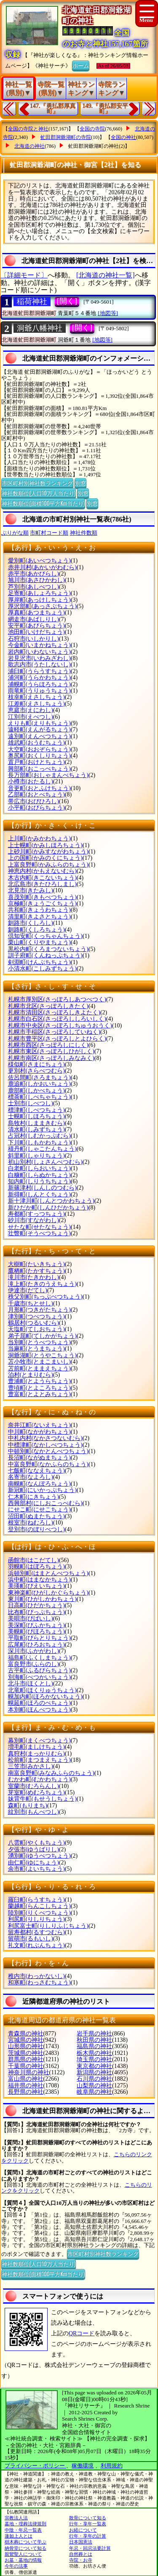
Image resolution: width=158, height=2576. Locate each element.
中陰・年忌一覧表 (23, 2530)
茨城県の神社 (25, 2053)
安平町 (36, 625)
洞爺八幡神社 (39, 328)
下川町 (39, 1142)
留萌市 (30, 1938)
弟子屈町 (42, 1336)
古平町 (39, 1670)
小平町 (36, 807)
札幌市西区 (48, 1045)
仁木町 (33, 1497)
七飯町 (36, 1470)
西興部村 (45, 1503)
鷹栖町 (36, 1271)
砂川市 (33, 1220)
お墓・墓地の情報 (23, 2559)
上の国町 (45, 858)
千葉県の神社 (25, 2066)
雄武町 (36, 742)
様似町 (36, 1064)
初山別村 (45, 1162)
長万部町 (48, 775)
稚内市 (36, 1976)
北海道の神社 (29, 146)
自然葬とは (80, 2554)
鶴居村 (33, 1323)
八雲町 (36, 1843)
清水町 (36, 1129)
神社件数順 (83, 533)
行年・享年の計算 (87, 2535)
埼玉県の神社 (94, 2059)
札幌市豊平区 (57, 1038)
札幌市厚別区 (57, 999)
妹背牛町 (42, 1799)
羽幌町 (36, 1566)
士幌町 (36, 1116)
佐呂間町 (39, 1077)
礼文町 (36, 1945)
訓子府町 (45, 955)
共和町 (39, 910)
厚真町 (36, 612)
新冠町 (42, 1490)
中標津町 (45, 1445)
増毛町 (36, 1747)
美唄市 (30, 1618)
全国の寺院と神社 (28, 129)
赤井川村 (42, 567)
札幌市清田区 (54, 1012)
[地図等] (108, 313)
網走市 (33, 619)
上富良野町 (48, 864)
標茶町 (39, 1097)
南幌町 (39, 1484)
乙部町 (36, 794)
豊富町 (39, 1394)
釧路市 (30, 923)
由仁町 (33, 1862)
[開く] (67, 301)
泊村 (30, 1375)
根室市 (30, 1522)
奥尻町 (39, 756)
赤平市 (33, 574)
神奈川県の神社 (28, 2072)
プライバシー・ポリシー (35, 2465)
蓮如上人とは (18, 2535)
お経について (83, 2530)
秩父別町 (45, 1296)
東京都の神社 (94, 2066)
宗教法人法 (16, 2517)
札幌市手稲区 (54, 1032)
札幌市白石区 (57, 1019)
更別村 (36, 1071)
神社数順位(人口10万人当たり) (38, 493)
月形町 (39, 1310)
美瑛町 (36, 1586)
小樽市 (30, 781)
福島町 (39, 1658)
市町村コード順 (49, 533)
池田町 (36, 632)
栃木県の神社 (94, 2053)
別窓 (80, 482)
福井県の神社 (25, 2085)
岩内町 (39, 652)
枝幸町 (36, 697)
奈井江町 (39, 1425)
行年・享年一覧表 (87, 2523)
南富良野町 (51, 1773)
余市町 (36, 1869)
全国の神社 (123, 137)
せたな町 (39, 1227)
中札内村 (45, 1438)
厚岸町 (39, 600)
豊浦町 (39, 1381)
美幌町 (36, 1631)
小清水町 (42, 968)
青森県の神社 (25, 2033)
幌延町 (39, 1703)
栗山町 (39, 942)
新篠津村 (42, 1188)
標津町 (36, 1110)
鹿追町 (39, 1084)
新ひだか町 (48, 1207)
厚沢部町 (42, 606)
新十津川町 (51, 1201)
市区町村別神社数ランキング (37, 482)
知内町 (39, 1181)
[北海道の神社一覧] (105, 275)
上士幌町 (45, 845)
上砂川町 (48, 851)
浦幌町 (39, 684)
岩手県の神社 (94, 2033)
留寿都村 (36, 1932)
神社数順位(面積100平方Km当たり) (43, 503)
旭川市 (36, 580)
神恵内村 (42, 871)
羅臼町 (36, 1900)
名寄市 (30, 1477)
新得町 (39, 1194)
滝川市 (33, 1277)
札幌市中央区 (60, 1025)
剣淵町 (39, 962)
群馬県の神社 (25, 2059)
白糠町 (39, 1175)
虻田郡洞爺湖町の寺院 (65, 137)
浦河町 (39, 677)
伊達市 (27, 1290)
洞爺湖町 (42, 1355)
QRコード (81, 2333)
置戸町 (36, 762)
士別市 (30, 1103)
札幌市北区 (48, 1006)
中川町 (39, 1432)
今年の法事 (16, 2565)
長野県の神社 (25, 2092)
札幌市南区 (51, 1058)
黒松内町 (48, 949)
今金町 (39, 645)
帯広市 (33, 801)
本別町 (39, 1709)
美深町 (36, 1625)
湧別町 (39, 1856)
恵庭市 (30, 710)
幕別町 (39, 1740)
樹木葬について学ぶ (25, 2541)
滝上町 (42, 1284)
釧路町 (36, 930)
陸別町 (39, 1913)
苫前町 (39, 1368)
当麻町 (36, 1348)
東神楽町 (48, 1593)
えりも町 (39, 723)
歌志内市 (39, 664)
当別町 (39, 1342)
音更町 (39, 788)
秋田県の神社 (94, 2040)
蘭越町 (39, 1906)
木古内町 (42, 878)
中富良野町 (48, 1464)
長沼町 (39, 1457)
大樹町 (36, 1264)
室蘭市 (33, 1786)
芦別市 (33, 587)
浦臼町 (39, 671)
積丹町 (42, 1149)
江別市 (30, 717)
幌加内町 (45, 1696)
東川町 (42, 1599)
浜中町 (39, 1579)
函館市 (33, 1560)
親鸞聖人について (23, 2554)
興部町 (39, 769)
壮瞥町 (39, 1233)
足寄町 (39, 593)
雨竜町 (39, 690)
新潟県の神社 (94, 2072)
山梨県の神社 (94, 2085)
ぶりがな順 (15, 533)
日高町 (36, 1605)
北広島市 (42, 884)
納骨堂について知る (25, 2548)
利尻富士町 (48, 1926)
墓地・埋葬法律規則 (25, 2523)
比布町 (36, 1612)
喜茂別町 (42, 897)
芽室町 (36, 1792)
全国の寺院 (92, 129)
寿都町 (36, 1214)
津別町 (36, 1316)
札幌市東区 (51, 1051)
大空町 (39, 749)
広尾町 (36, 1644)
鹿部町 (36, 1090)
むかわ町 (39, 1779)
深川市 (33, 1651)
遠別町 (39, 736)
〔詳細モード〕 (24, 275)
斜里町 (36, 1155)
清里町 (39, 916)
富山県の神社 (25, 2079)
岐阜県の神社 (94, 2092)
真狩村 (36, 1753)
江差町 (36, 704)
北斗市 (30, 1683)
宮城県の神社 (25, 2040)
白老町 (39, 1168)
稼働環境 (83, 2465)
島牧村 (36, 1123)
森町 (27, 1805)
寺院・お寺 (80, 2559)
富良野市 (33, 1664)
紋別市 (33, 1812)
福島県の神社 (94, 2046)
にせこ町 (39, 1509)
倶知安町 (45, 936)
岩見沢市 (39, 658)
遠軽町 (39, 729)
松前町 (39, 1760)
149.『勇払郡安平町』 (106, 109)
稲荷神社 (32, 301)
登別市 (36, 1529)
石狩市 (33, 639)
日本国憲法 (80, 2541)
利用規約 (112, 2465)
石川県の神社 (94, 2079)
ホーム (80, 65)
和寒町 (39, 1982)
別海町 (39, 1677)
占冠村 (39, 1136)
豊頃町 (39, 1388)
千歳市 (30, 1303)
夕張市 (33, 1849)
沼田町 (36, 1516)
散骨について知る (87, 2517)
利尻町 (36, 1919)
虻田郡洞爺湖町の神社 (93, 146)
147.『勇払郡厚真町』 (53, 109)
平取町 (39, 1638)
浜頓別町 (48, 1573)
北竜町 (42, 1690)
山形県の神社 (25, 2046)
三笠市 (30, 1766)
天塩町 (36, 1329)
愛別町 (39, 560)
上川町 (39, 838)
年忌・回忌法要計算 (90, 2548)
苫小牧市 (39, 1362)
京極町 (42, 903)
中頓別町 (48, 1451)
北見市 (30, 890)
